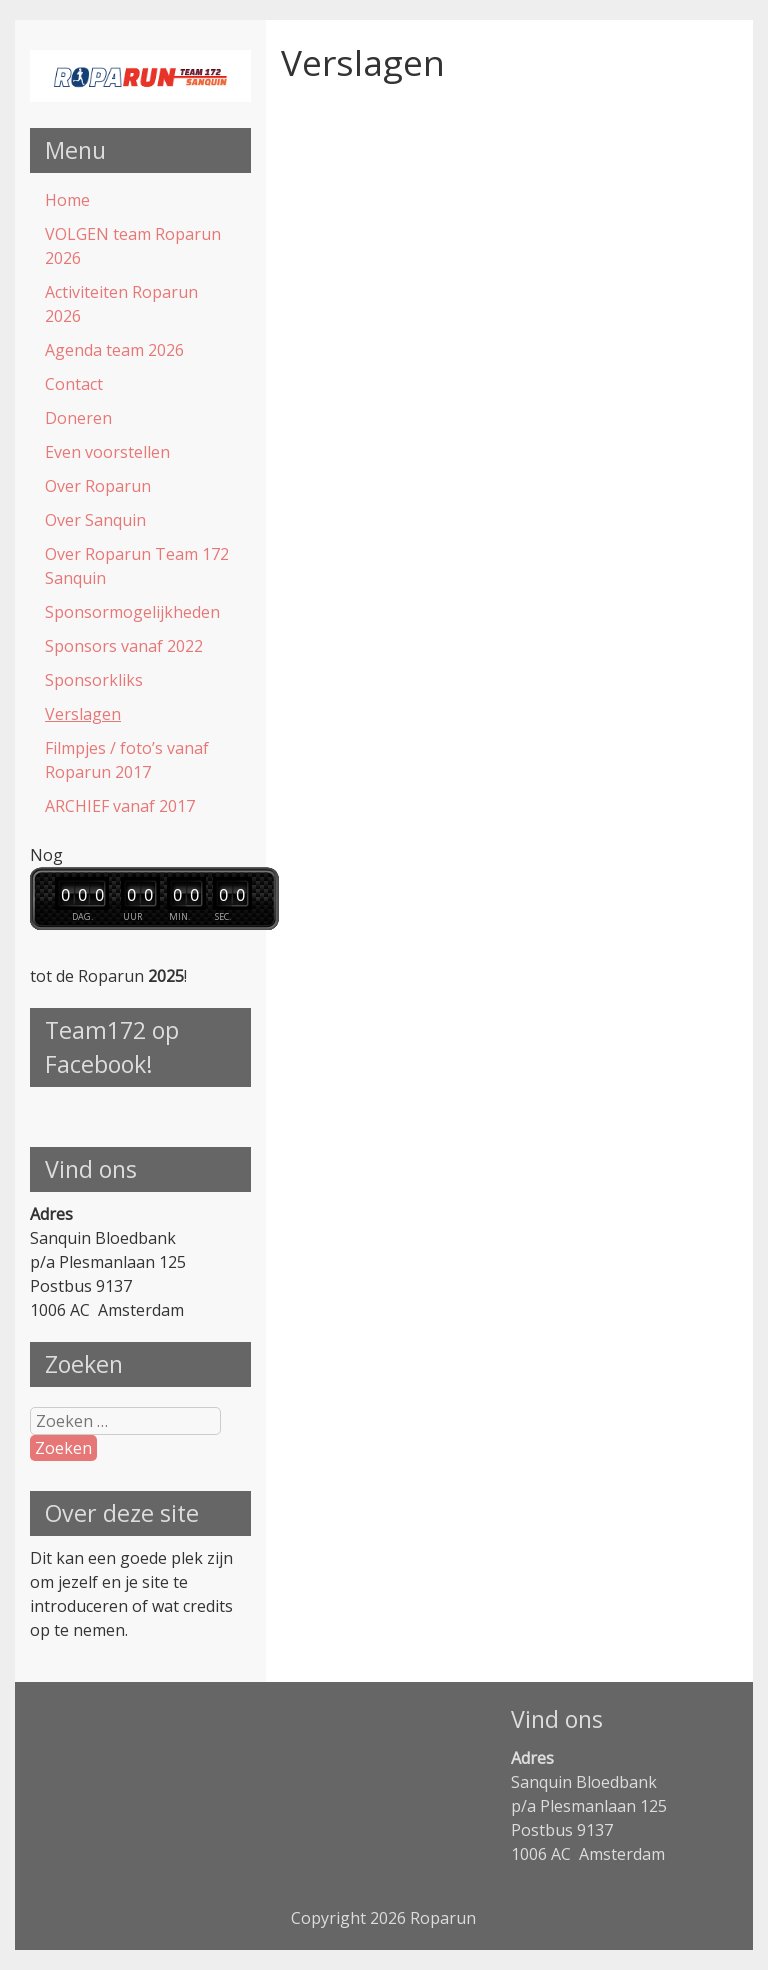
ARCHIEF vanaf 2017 (120, 806)
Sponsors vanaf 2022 (124, 646)
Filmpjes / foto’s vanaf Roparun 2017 (127, 760)
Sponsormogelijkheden (132, 612)
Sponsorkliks (94, 680)
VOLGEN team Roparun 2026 (133, 246)
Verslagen (83, 714)
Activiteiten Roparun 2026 (121, 304)
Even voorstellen (107, 452)
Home (67, 200)
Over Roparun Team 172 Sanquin (137, 566)
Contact (74, 384)
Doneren (78, 418)
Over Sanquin (95, 520)
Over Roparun (98, 486)
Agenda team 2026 (114, 350)
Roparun (443, 1918)
